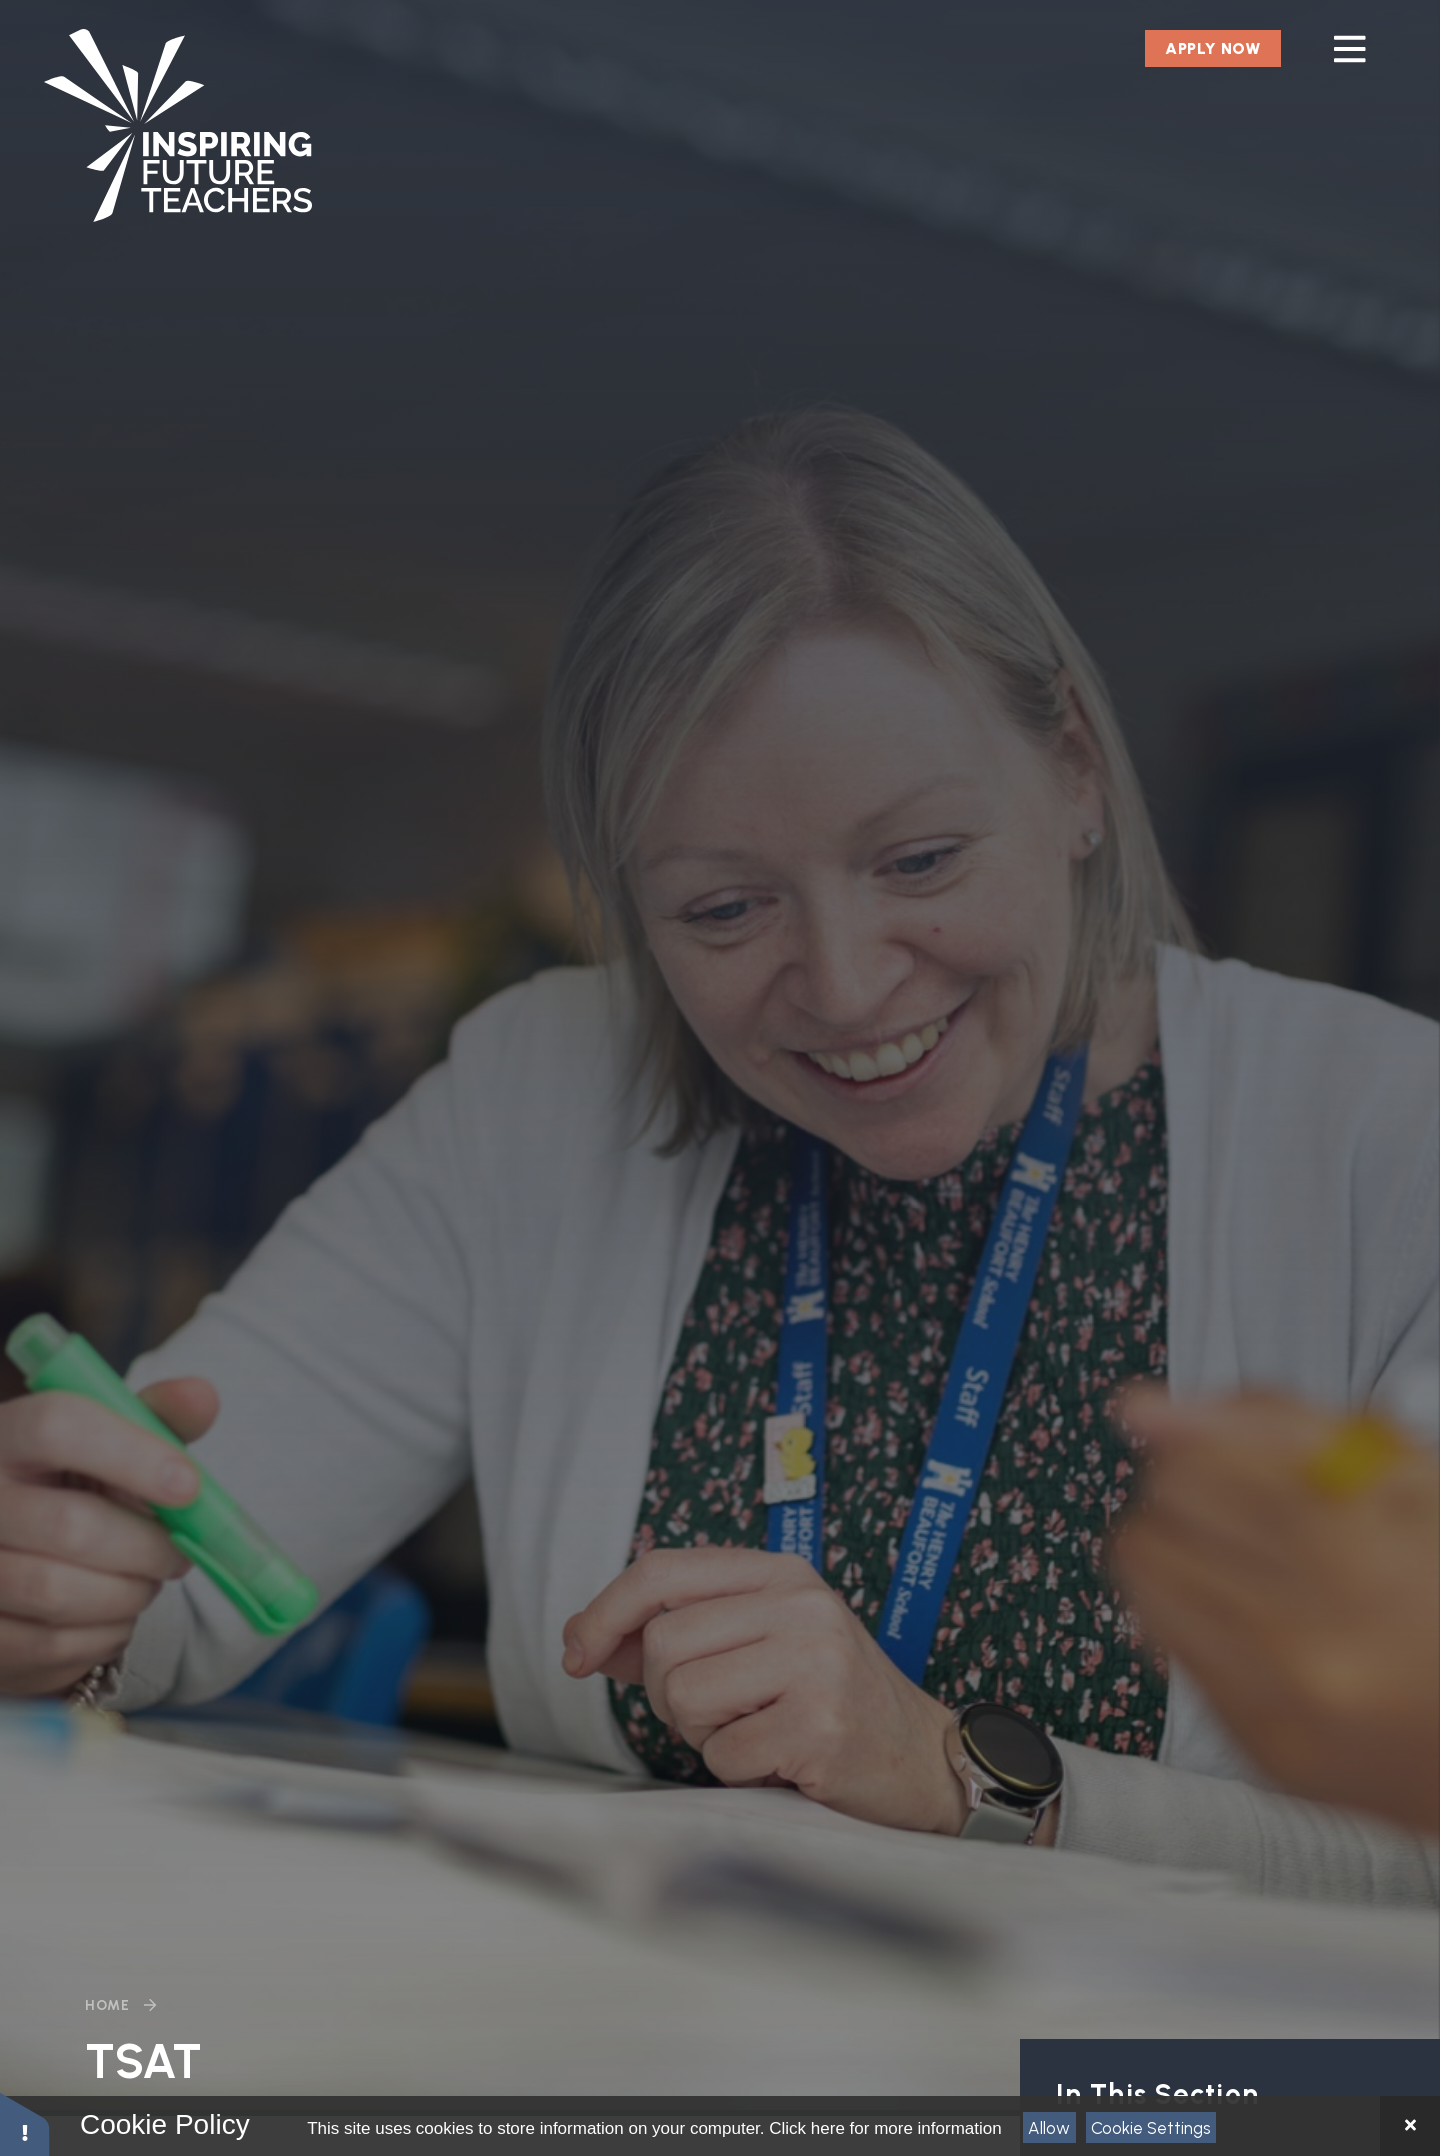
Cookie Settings (1151, 2128)
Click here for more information (885, 2128)
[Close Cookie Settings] (1410, 2126)
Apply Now (1213, 48)
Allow (1049, 2128)
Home (107, 2005)
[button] (25, 2123)
